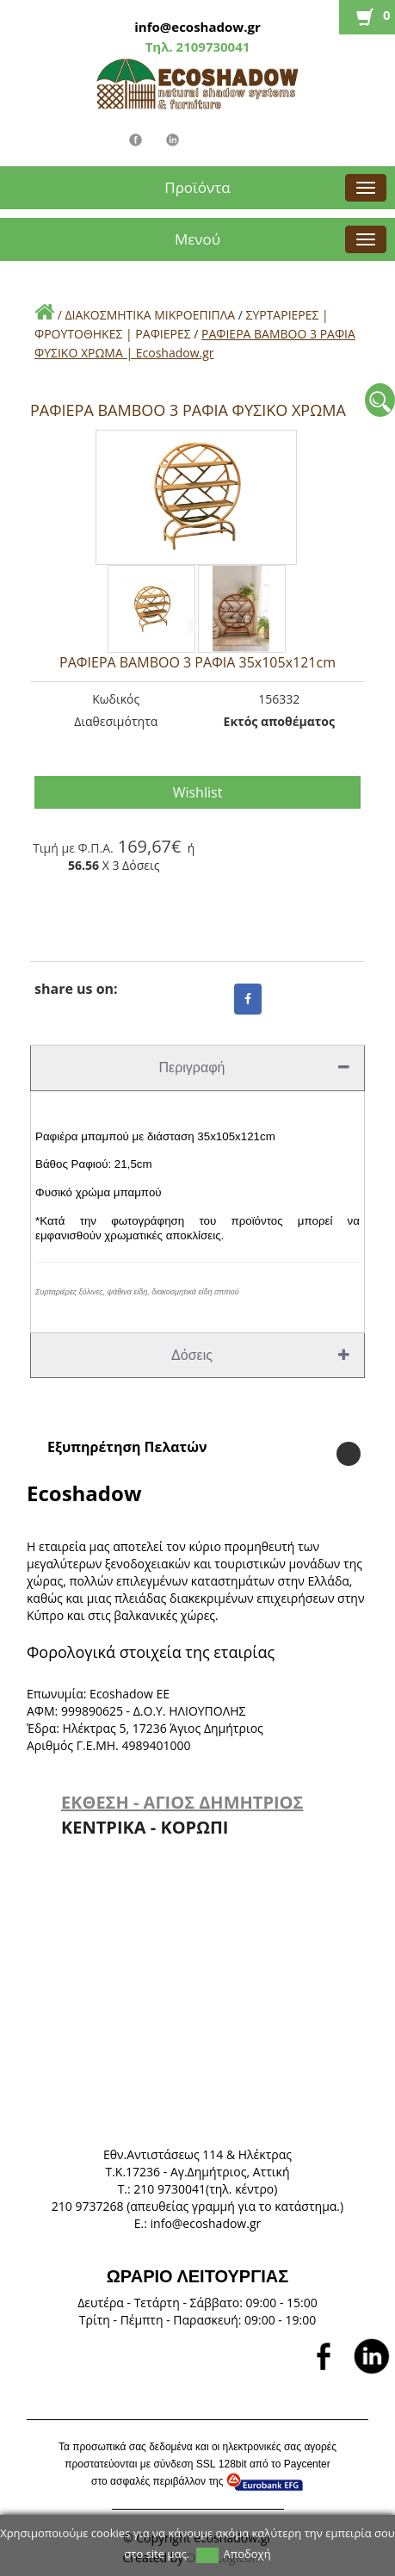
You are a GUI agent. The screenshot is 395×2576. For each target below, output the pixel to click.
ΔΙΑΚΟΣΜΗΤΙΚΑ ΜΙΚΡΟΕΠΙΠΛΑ (150, 315)
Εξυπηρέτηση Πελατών (127, 1446)
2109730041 (211, 46)
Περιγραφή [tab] (254, 1067)
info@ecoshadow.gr (197, 26)
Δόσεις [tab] (260, 1355)
